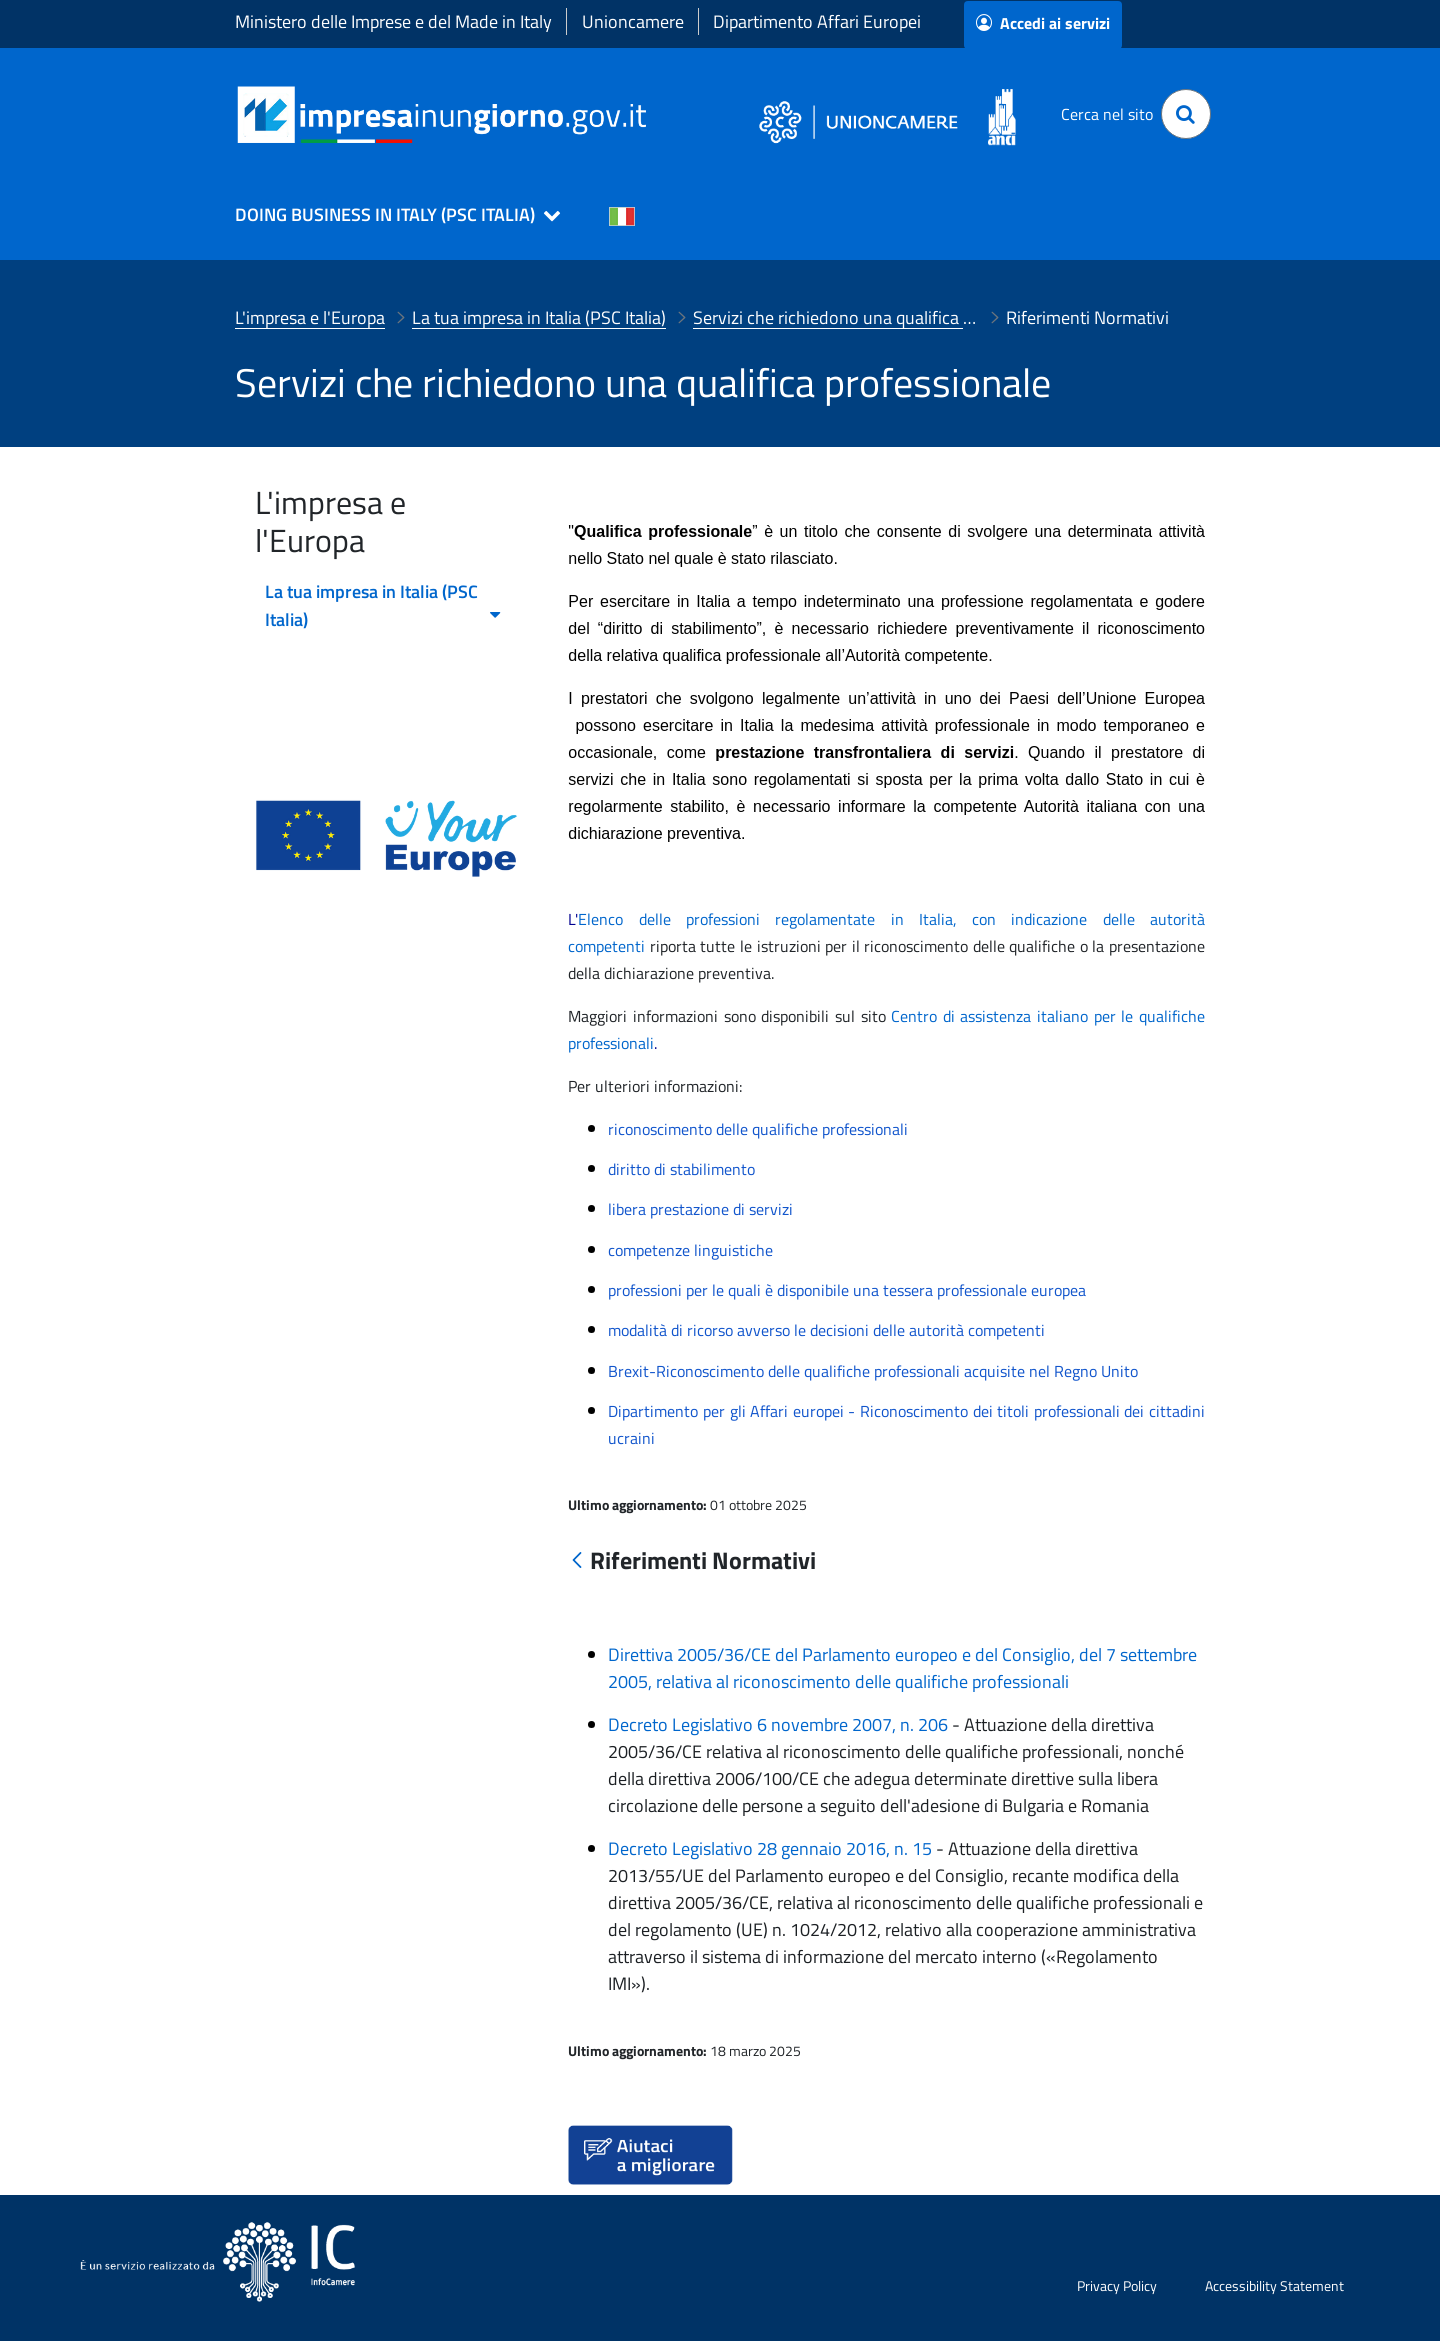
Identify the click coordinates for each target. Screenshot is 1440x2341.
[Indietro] (577, 1561)
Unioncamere (633, 21)
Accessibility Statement (1274, 2285)
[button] (389, 215)
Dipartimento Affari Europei (817, 21)
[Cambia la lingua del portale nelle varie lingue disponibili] (622, 215)
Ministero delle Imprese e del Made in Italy (393, 21)
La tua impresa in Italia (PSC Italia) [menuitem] (384, 605)
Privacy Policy (1117, 2285)
